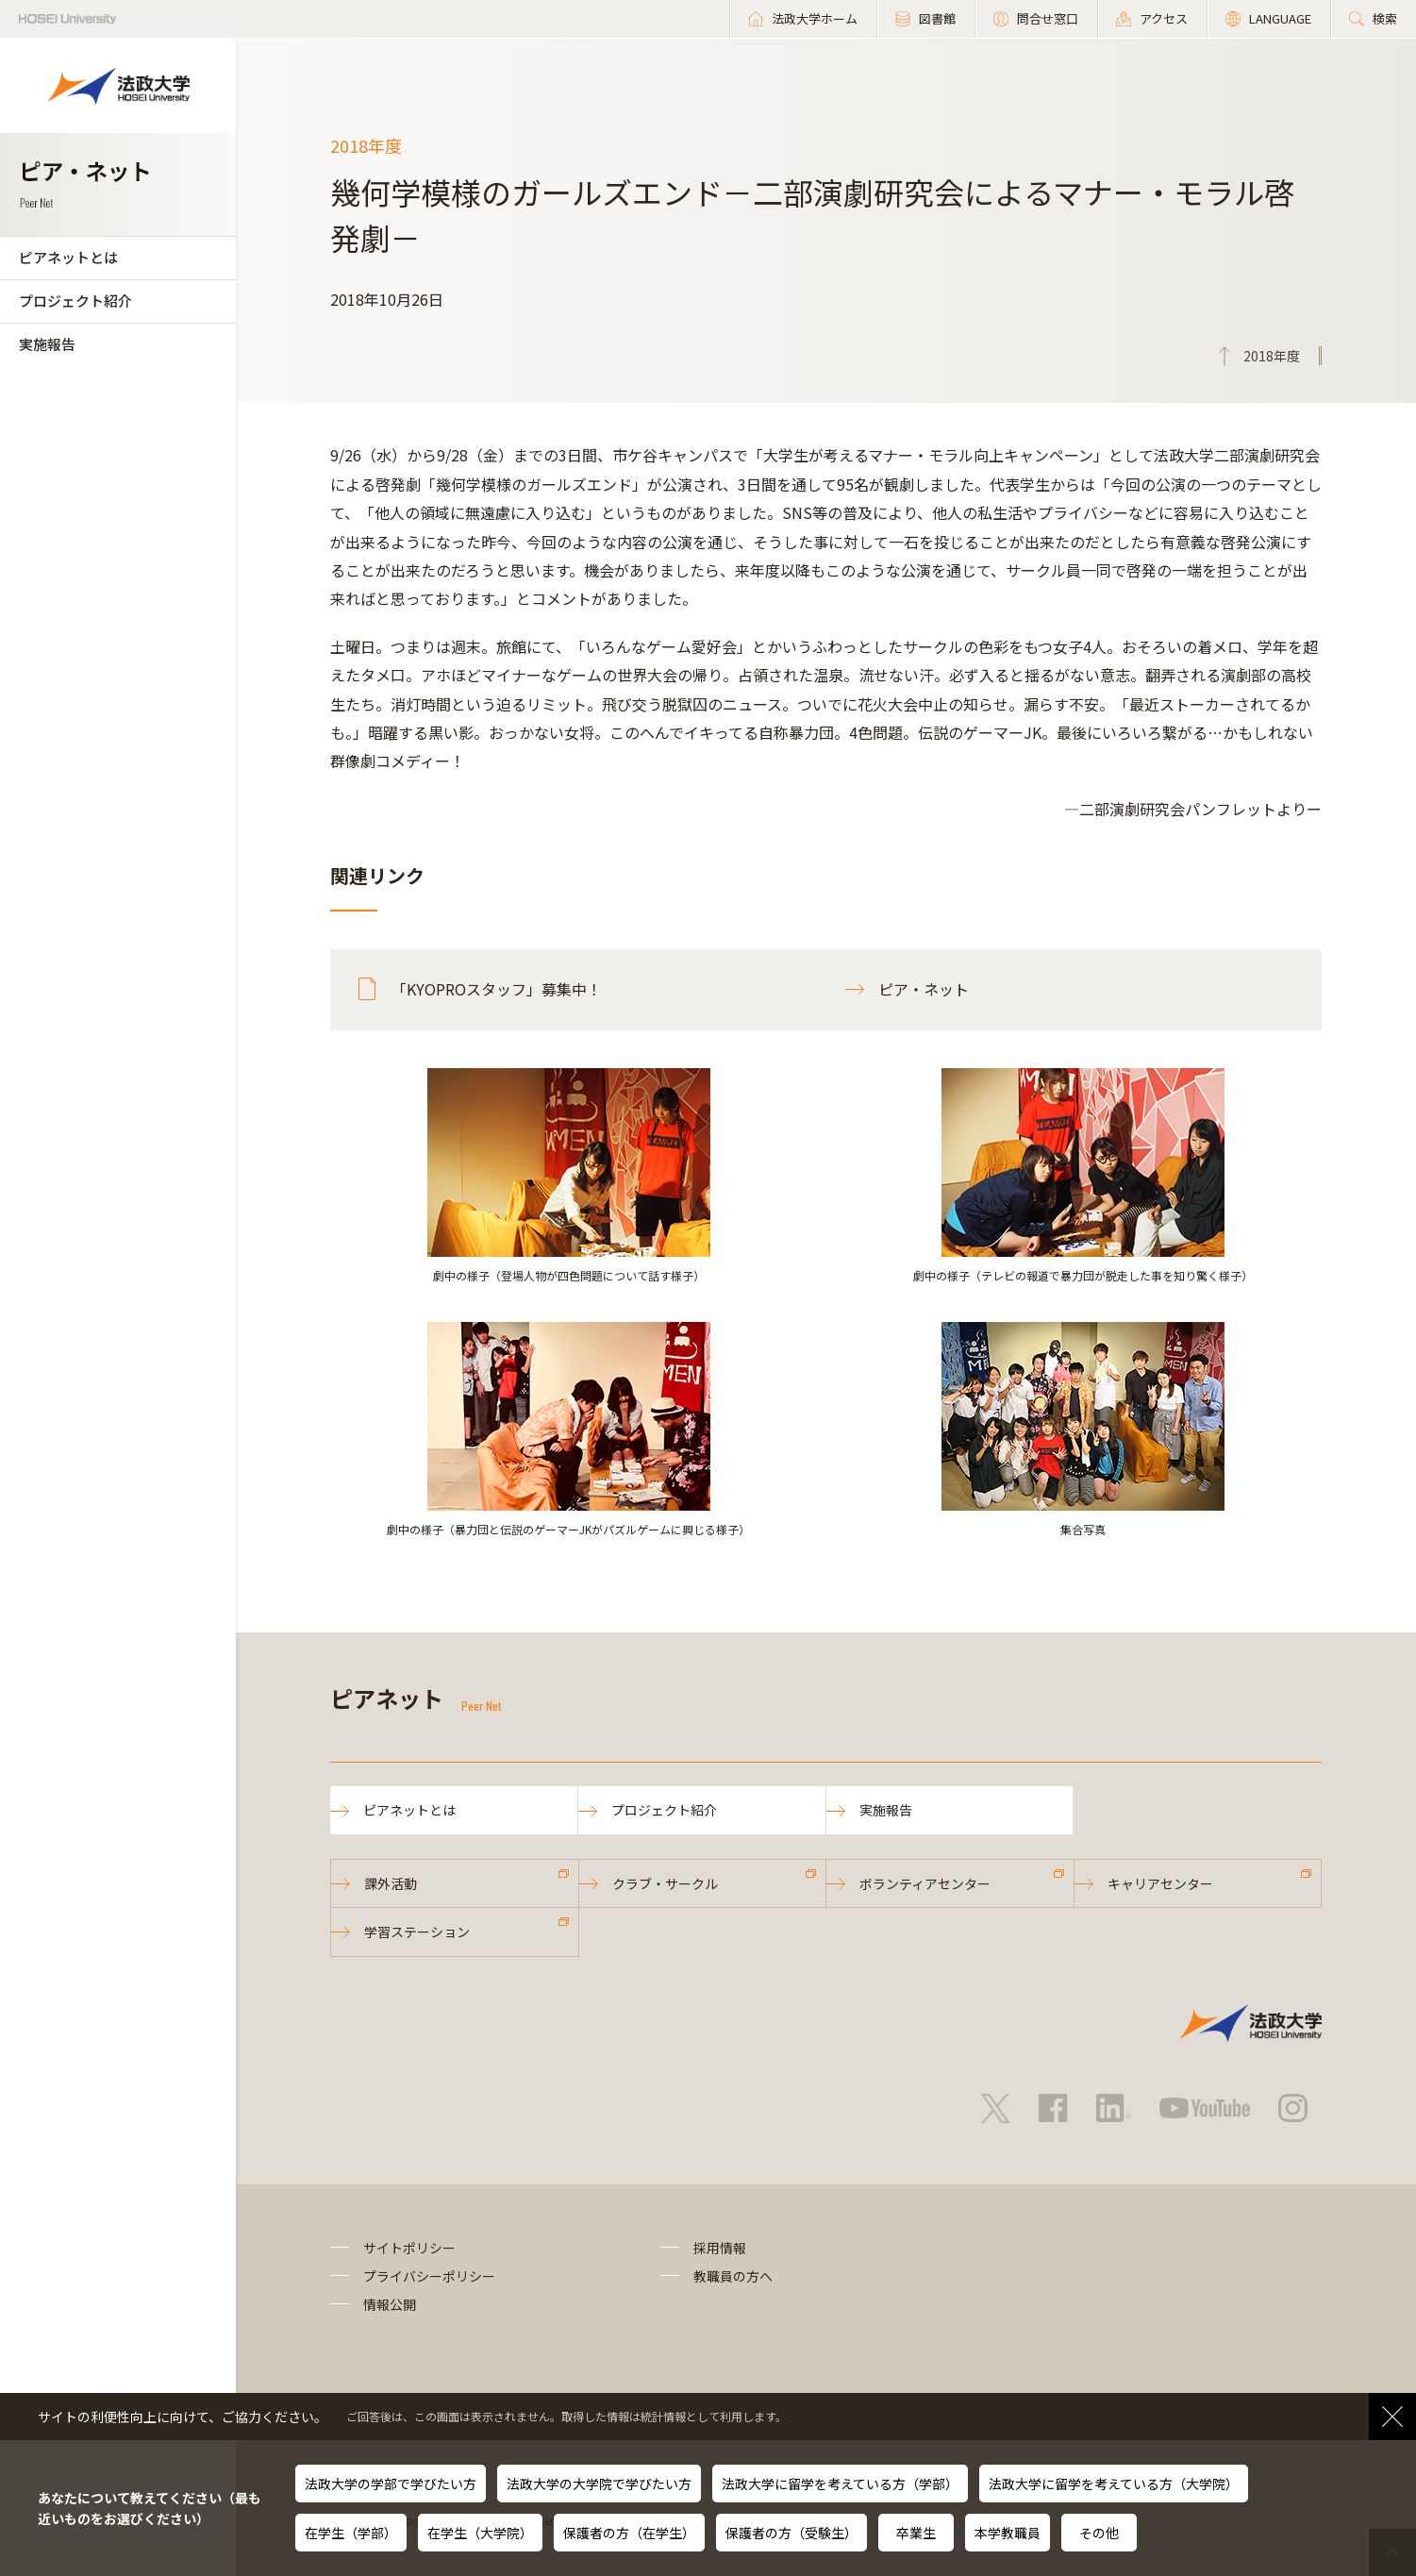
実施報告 (47, 344)
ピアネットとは (68, 257)
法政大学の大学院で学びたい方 (599, 2483)
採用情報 (719, 2247)
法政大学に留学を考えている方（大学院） (1114, 2483)
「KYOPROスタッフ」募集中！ (496, 989)
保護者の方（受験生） (791, 2532)
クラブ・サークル (665, 1883)
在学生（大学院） (480, 2532)
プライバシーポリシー (429, 2276)
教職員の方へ (733, 2276)
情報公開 (389, 2304)
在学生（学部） (351, 2532)
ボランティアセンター (925, 1883)
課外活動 (390, 1883)
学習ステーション (417, 1931)
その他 (1099, 2532)
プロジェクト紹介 (75, 300)
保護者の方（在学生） (629, 2532)
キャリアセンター (1160, 1883)
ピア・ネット (923, 989)
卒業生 (916, 2532)
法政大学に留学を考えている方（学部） (840, 2483)
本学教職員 (1008, 2532)
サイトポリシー (409, 2247)
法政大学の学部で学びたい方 (390, 2483)
